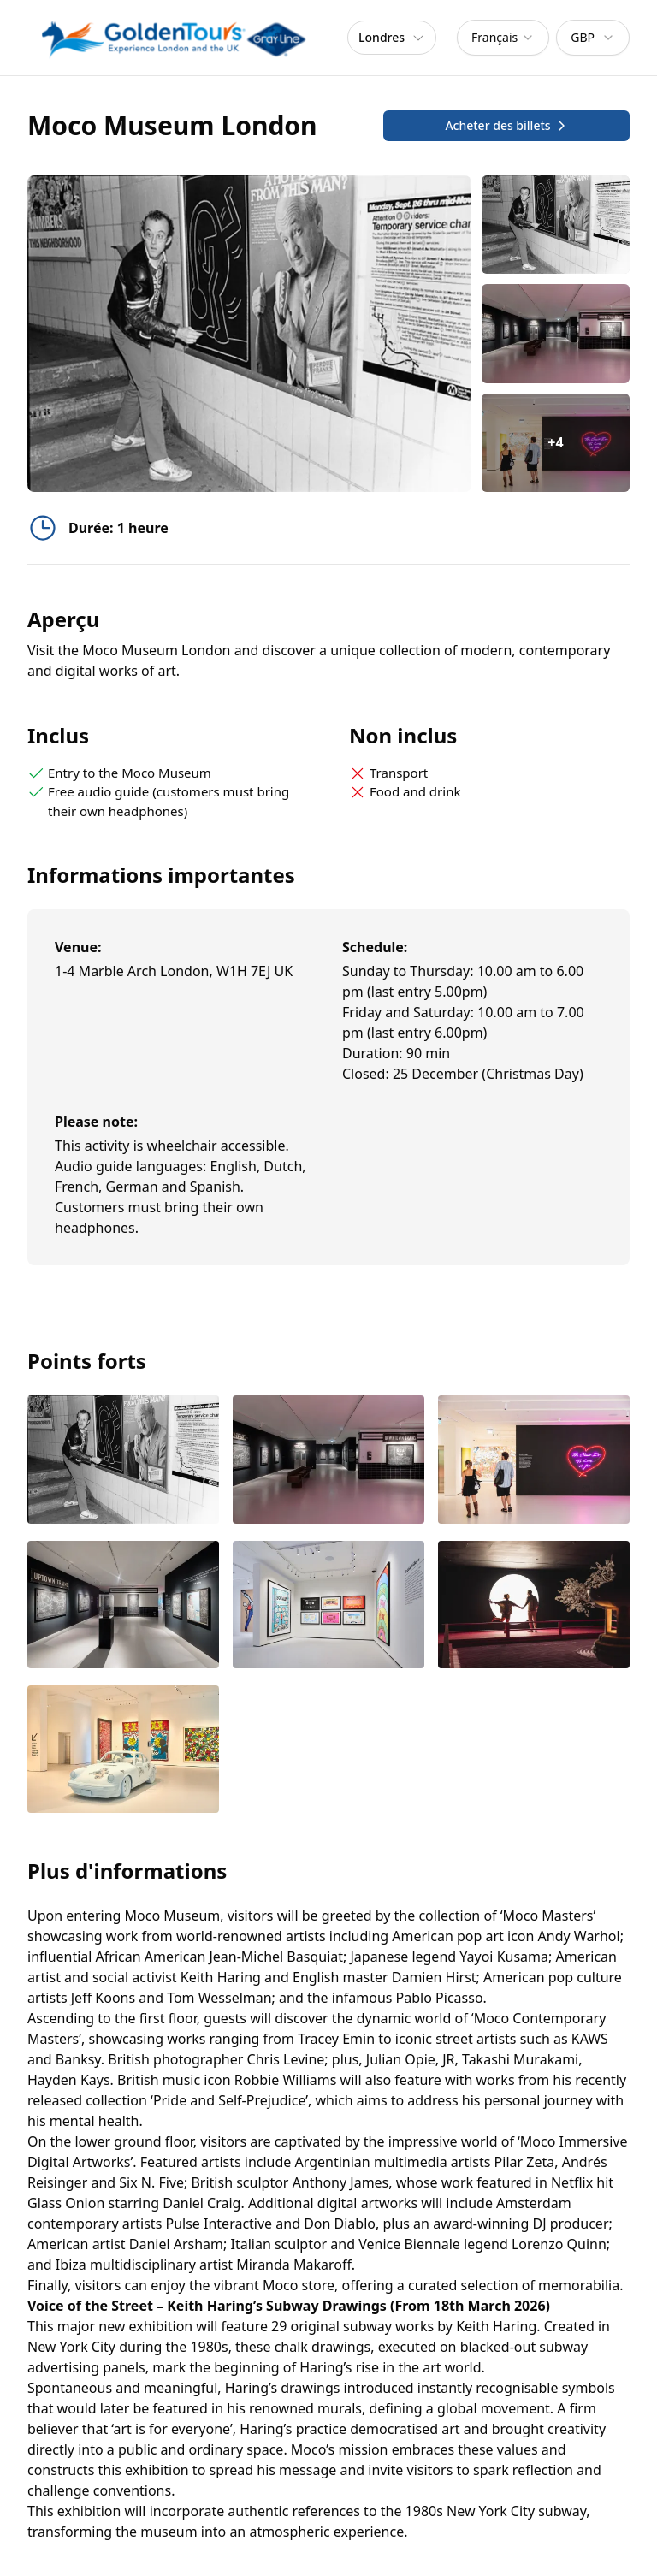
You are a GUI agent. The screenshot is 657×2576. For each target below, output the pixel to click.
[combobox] (503, 38)
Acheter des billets (506, 125)
